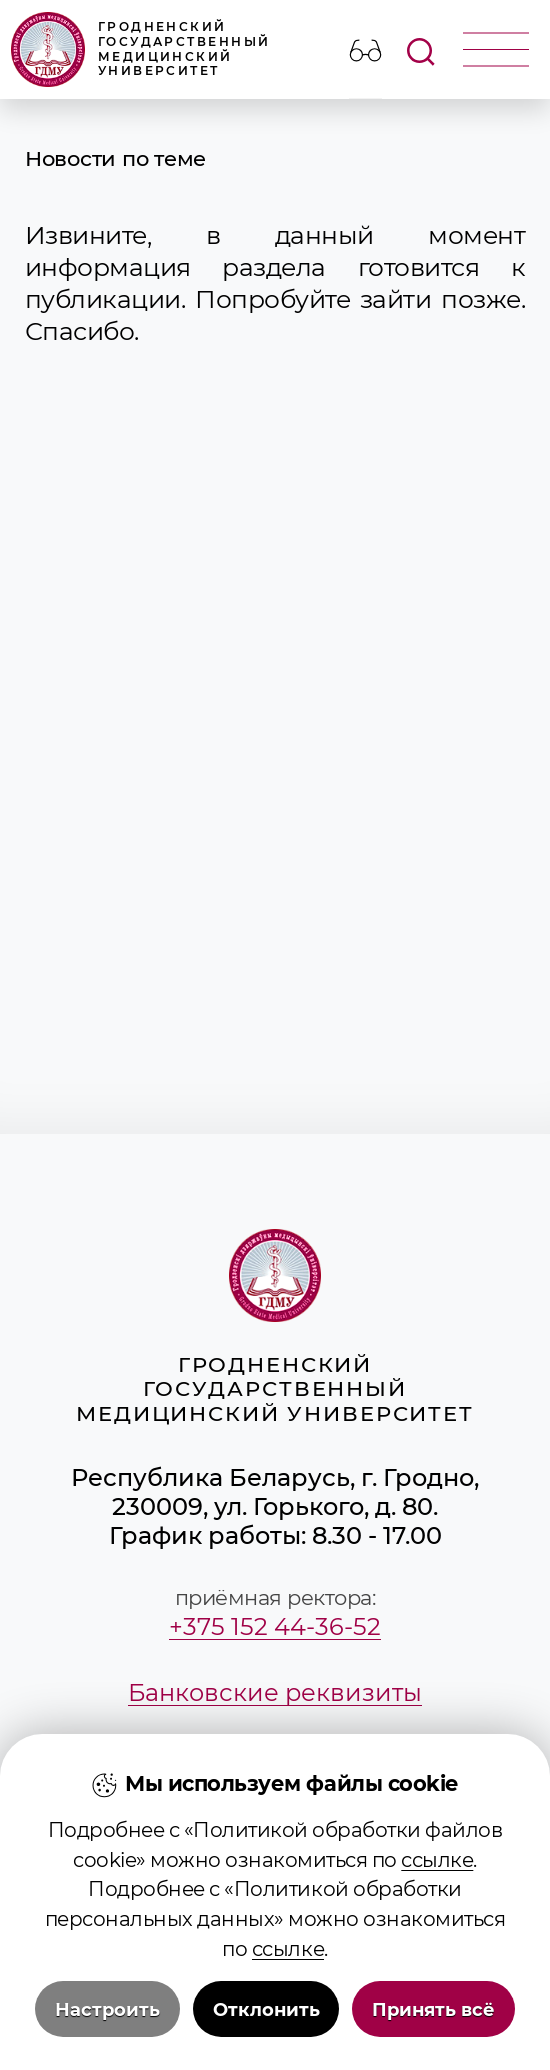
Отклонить (266, 2009)
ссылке (437, 1860)
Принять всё (433, 2009)
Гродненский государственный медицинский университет (141, 49)
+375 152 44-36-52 (275, 1626)
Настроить (107, 2009)
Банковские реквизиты (275, 1692)
